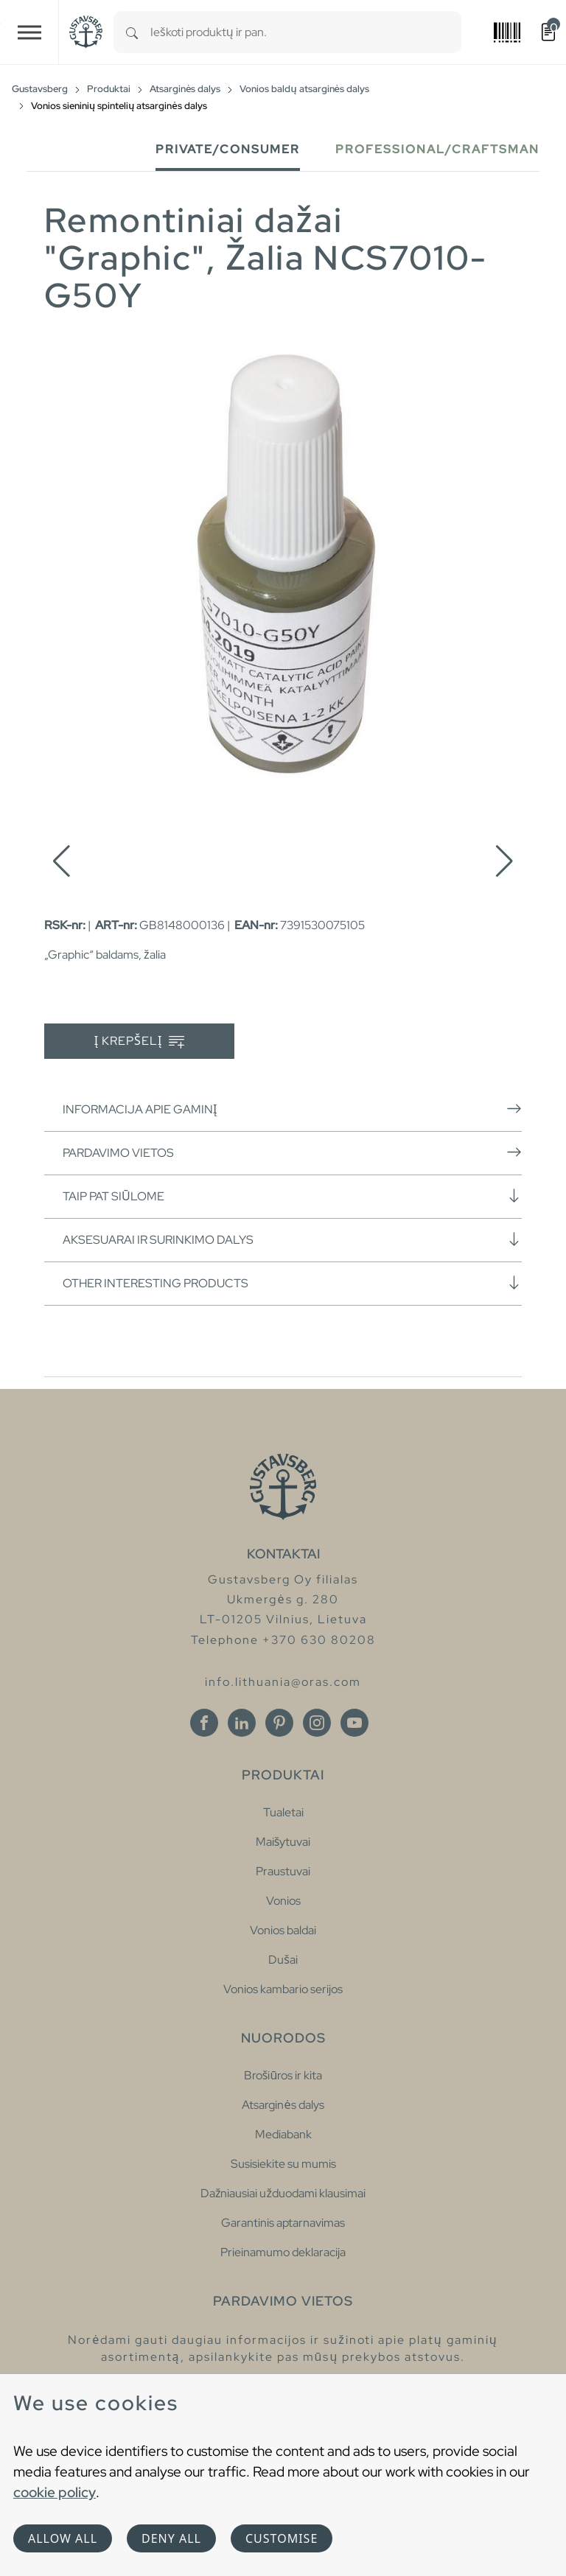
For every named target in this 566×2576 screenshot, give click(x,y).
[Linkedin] (242, 1723)
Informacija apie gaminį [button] (292, 1109)
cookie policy (54, 2492)
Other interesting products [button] (292, 1283)
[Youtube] (354, 1723)
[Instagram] (317, 1723)
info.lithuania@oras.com (283, 1682)
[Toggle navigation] (29, 32)
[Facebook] (204, 1723)
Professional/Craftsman (437, 149)
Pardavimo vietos (292, 1152)
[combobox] (305, 32)
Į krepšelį (139, 1041)
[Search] (131, 32)
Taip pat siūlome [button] (292, 1196)
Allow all (62, 2538)
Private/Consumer (228, 149)
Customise (281, 2538)
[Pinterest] (279, 1723)
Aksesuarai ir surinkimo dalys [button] (292, 1239)
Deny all (171, 2538)
